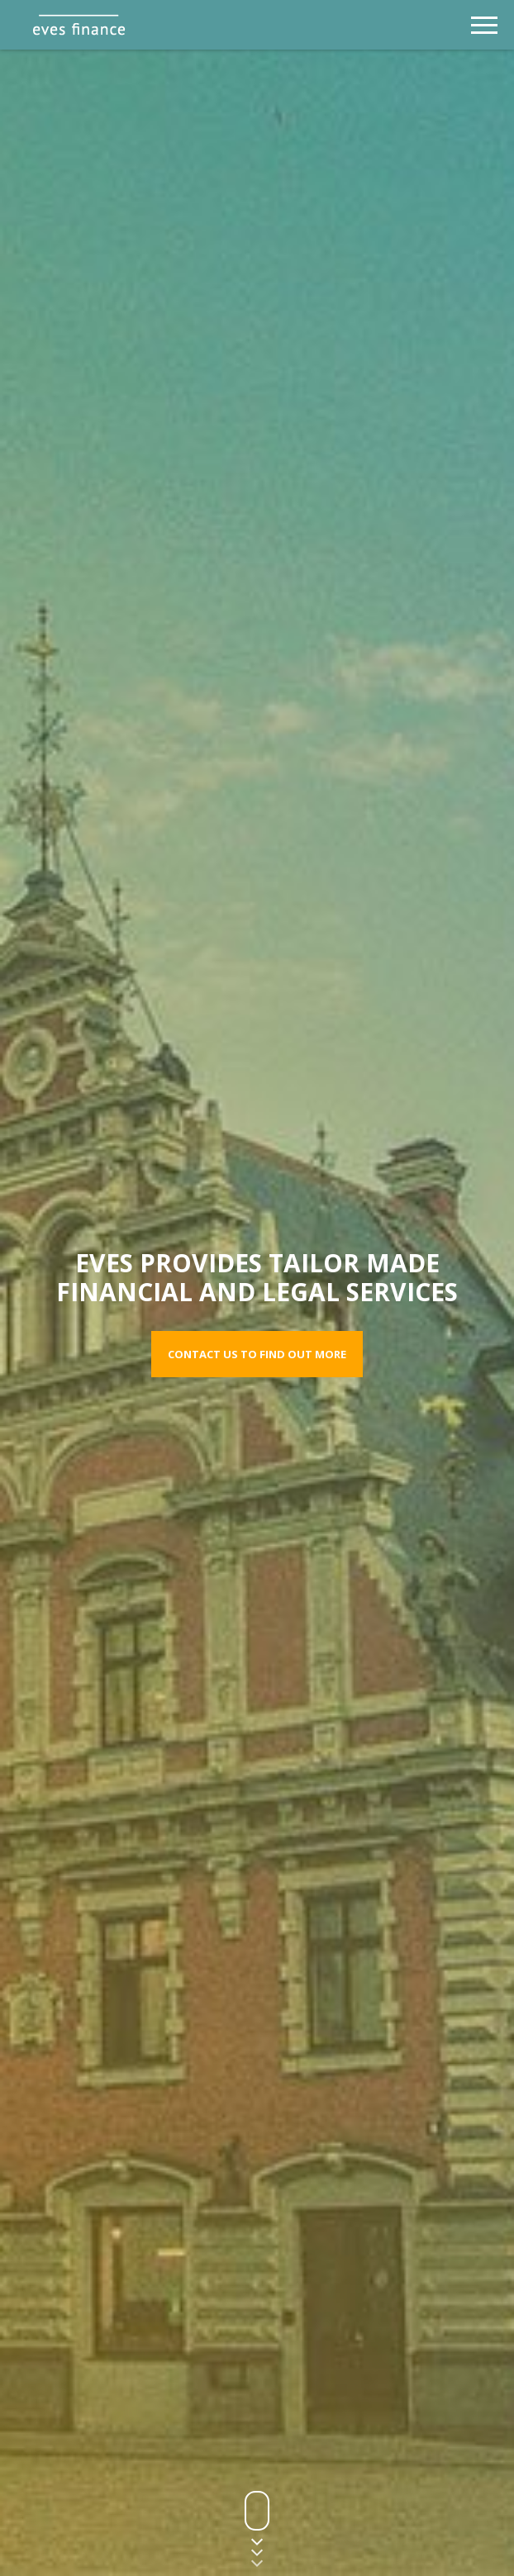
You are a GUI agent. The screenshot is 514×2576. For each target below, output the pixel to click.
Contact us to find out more (257, 1354)
